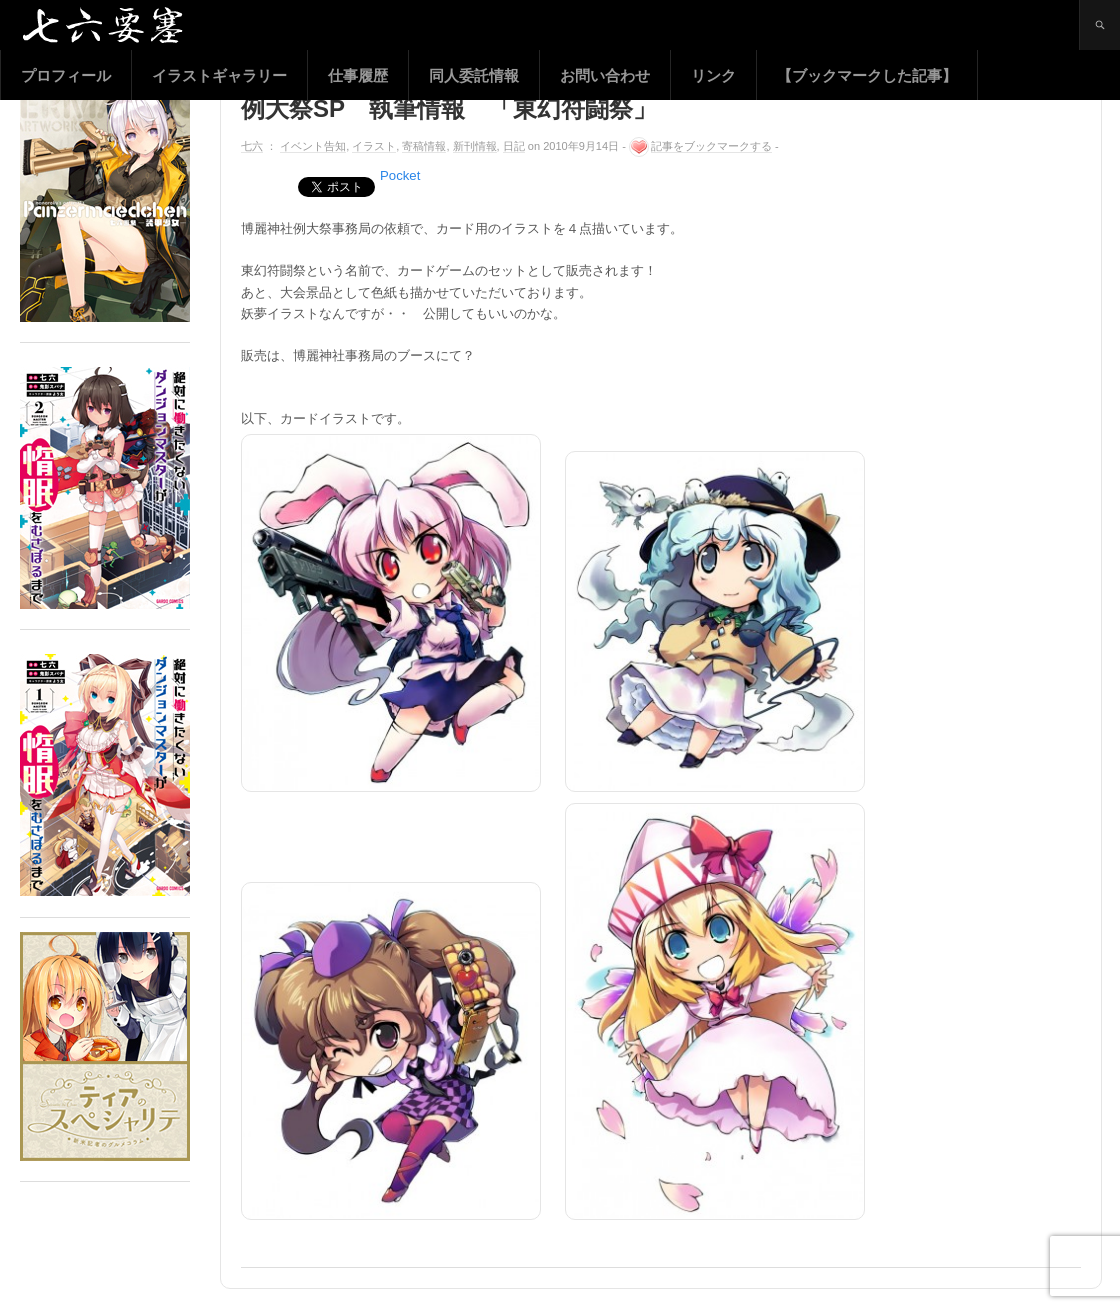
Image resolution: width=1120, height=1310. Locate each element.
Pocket (400, 175)
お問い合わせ (605, 75)
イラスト (374, 146)
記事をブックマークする (711, 146)
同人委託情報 (474, 75)
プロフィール (66, 75)
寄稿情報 (424, 146)
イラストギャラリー (219, 75)
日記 (514, 146)
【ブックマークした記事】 (867, 75)
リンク (713, 75)
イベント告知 (313, 146)
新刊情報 (475, 146)
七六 (252, 146)
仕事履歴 (358, 75)
